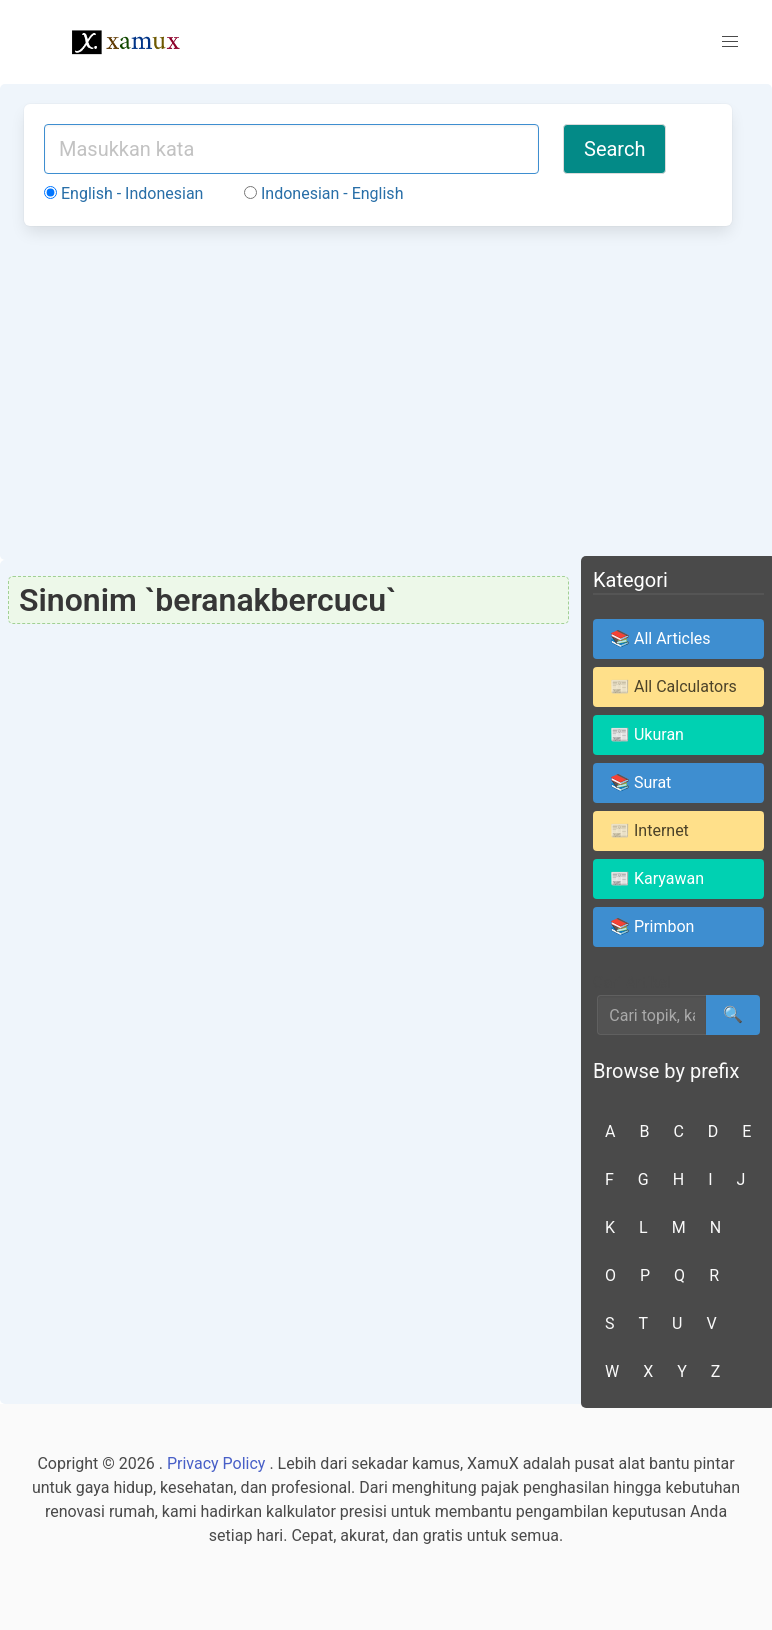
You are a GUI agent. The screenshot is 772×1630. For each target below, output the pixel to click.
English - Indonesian (123, 193)
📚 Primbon (652, 926)
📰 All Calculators (673, 686)
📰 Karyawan (657, 878)
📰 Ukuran (647, 734)
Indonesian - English (323, 193)
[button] (730, 42)
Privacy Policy (216, 1463)
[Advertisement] (378, 390)
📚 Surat (640, 782)
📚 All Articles (660, 638)
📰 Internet (649, 830)
